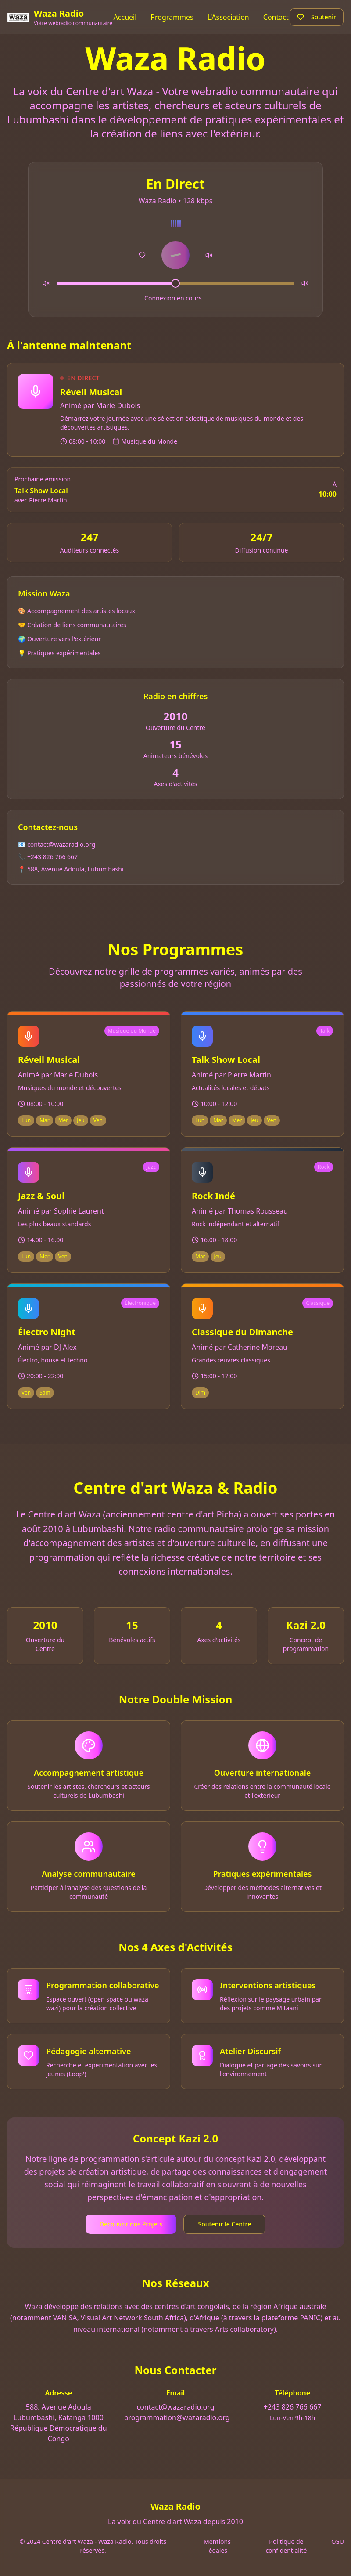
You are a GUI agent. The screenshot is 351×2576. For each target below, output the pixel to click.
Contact (276, 17)
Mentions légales (217, 2545)
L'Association (228, 17)
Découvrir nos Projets (131, 2224)
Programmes (171, 17)
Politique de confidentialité (286, 2545)
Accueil (125, 17)
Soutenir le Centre (224, 2224)
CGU (337, 2541)
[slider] (175, 283)
